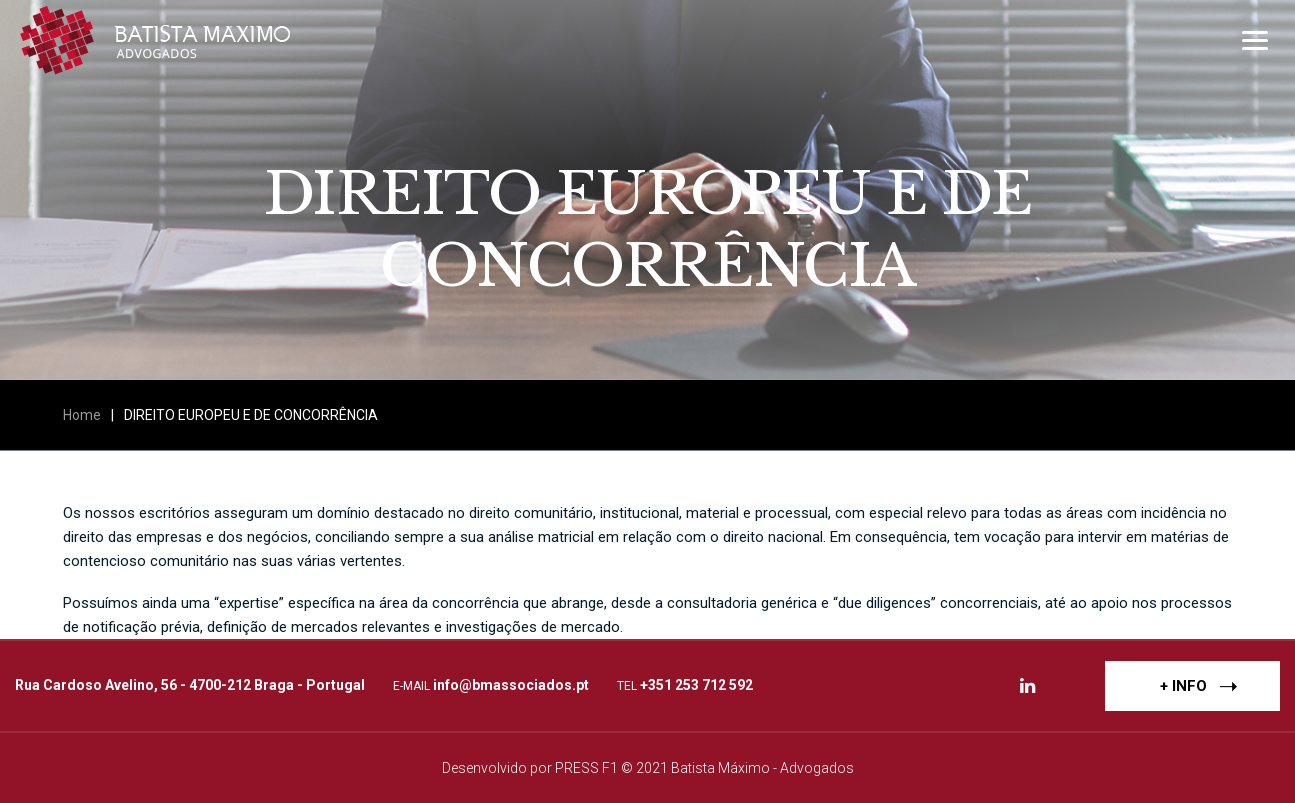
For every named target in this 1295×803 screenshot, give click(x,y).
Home (82, 415)
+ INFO (1198, 685)
